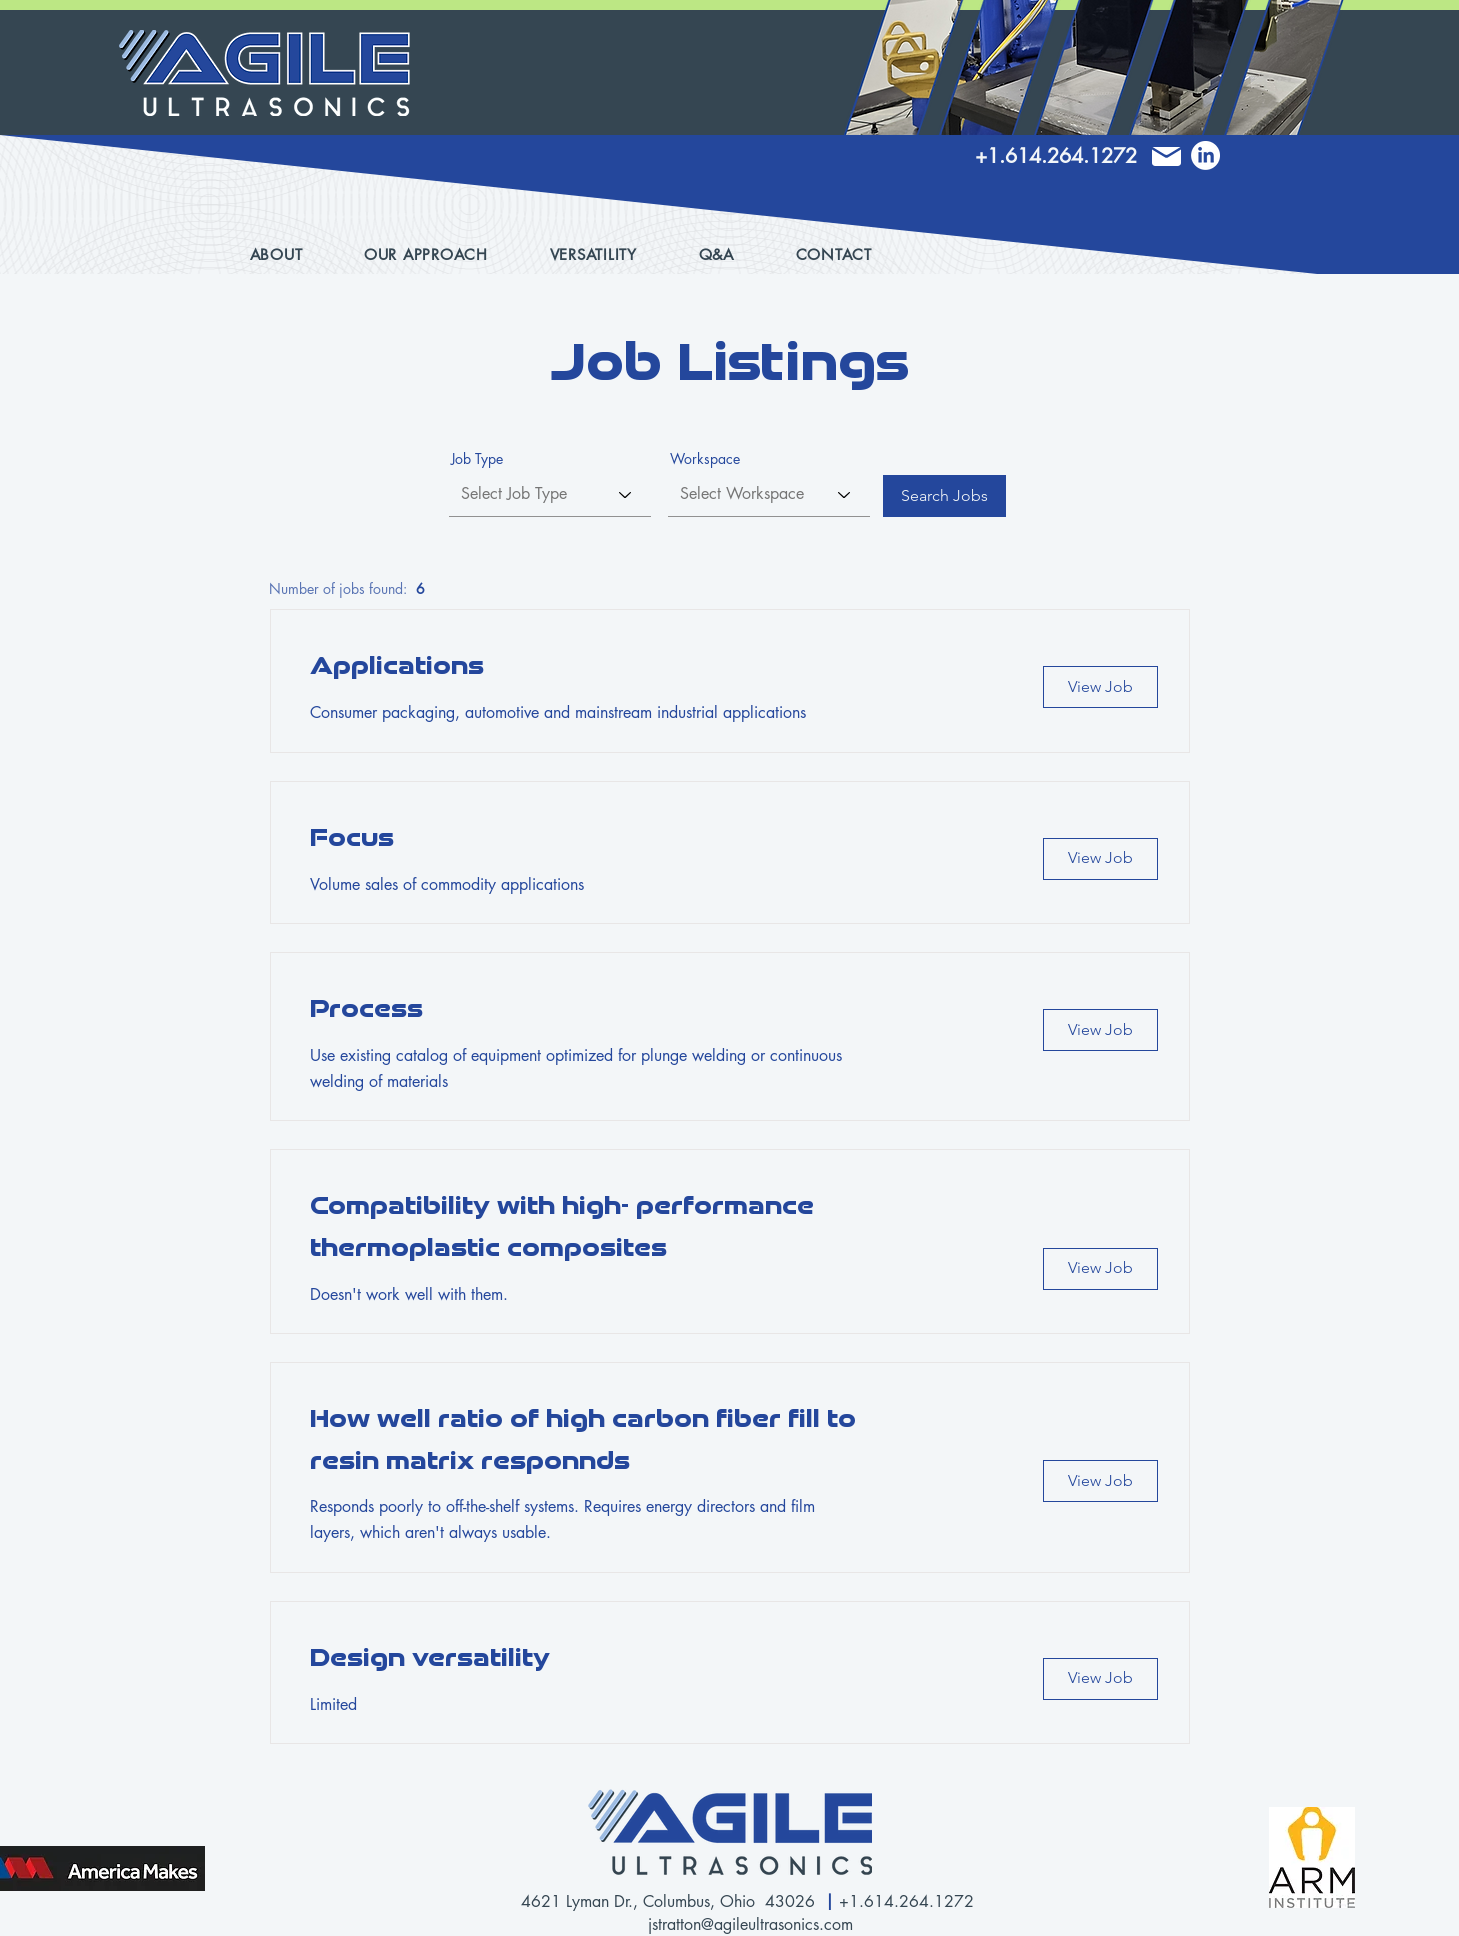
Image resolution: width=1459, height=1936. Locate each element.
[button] (610, 254)
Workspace (705, 459)
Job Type (477, 459)
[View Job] (1100, 687)
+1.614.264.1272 (909, 1901)
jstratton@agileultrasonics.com (750, 1924)
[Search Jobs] (944, 496)
